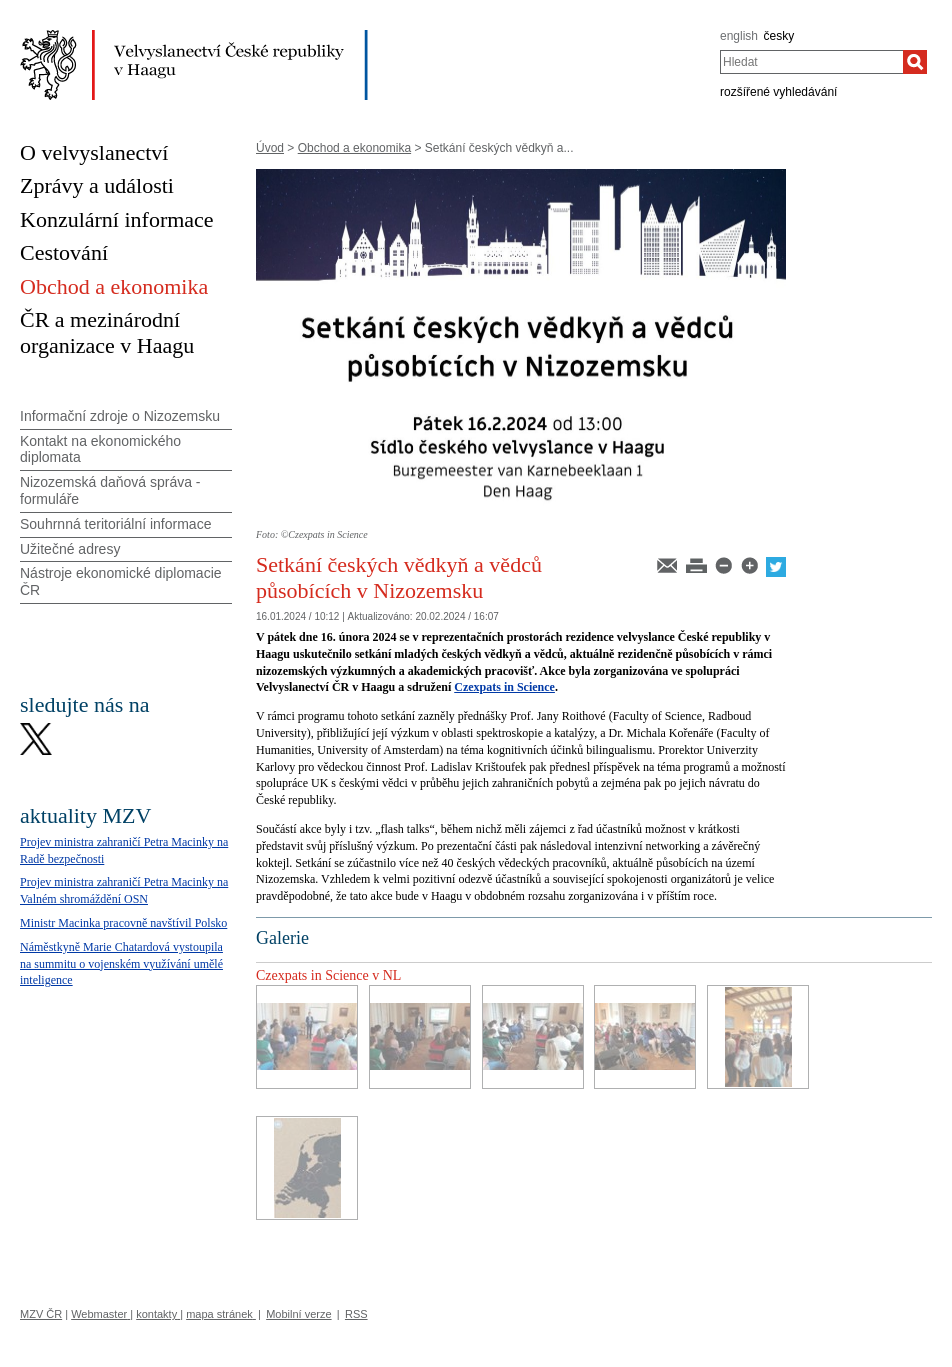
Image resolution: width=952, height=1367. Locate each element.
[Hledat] (915, 62)
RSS (356, 1314)
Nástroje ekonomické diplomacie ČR (121, 581)
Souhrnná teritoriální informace (115, 524)
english (739, 36)
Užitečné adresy (70, 549)
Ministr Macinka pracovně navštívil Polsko (123, 923)
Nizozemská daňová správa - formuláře (110, 490)
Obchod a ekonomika (354, 148)
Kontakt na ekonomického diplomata (100, 449)
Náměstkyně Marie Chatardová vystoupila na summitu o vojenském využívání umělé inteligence (121, 964)
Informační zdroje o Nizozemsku (120, 416)
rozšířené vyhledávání (778, 92)
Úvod (270, 148)
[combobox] (811, 62)
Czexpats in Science (504, 687)
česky (779, 36)
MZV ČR (41, 1314)
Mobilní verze (298, 1314)
